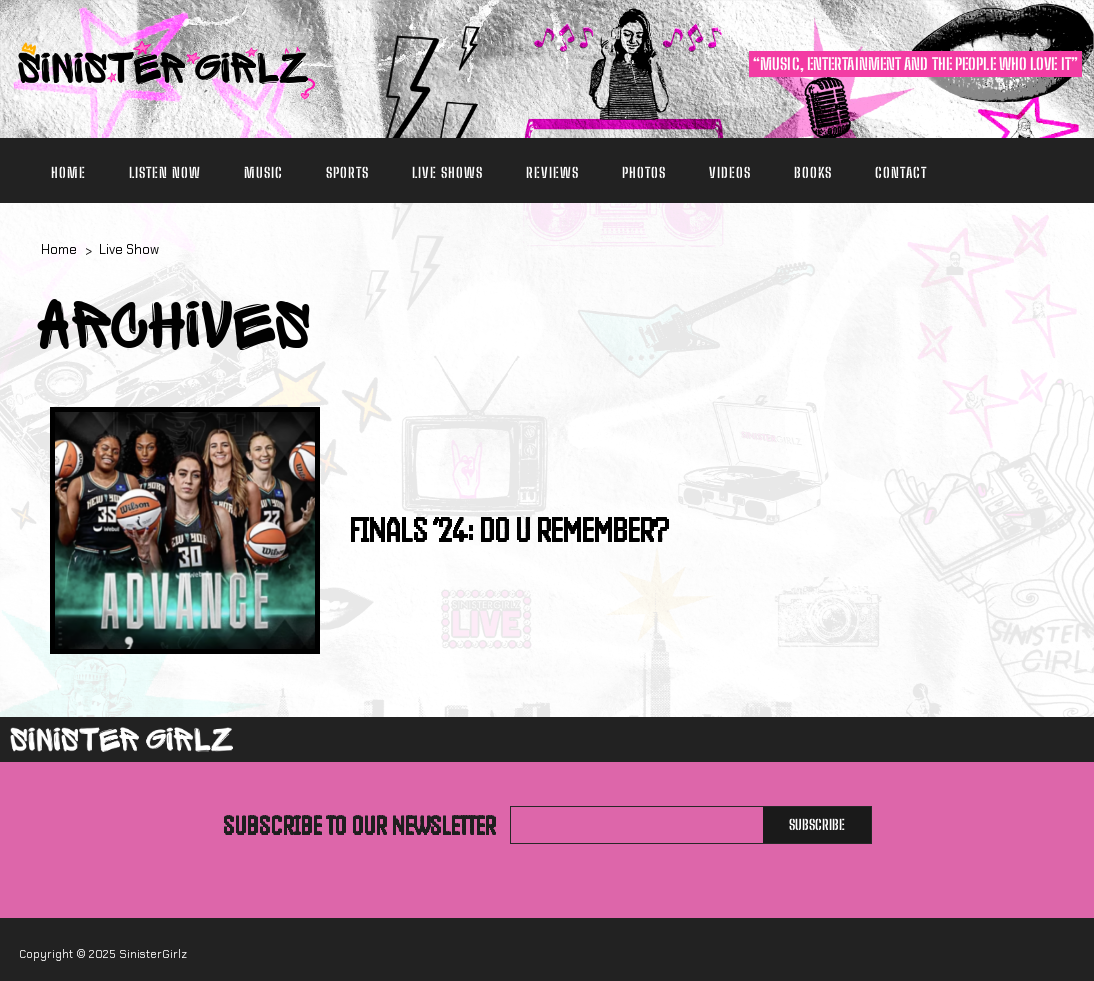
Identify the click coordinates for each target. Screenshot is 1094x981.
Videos (730, 172)
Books (813, 172)
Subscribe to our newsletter (359, 825)
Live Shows (447, 172)
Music (263, 172)
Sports (347, 172)
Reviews (552, 172)
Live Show (129, 249)
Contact (901, 172)
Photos (644, 172)
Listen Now (165, 172)
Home (68, 172)
